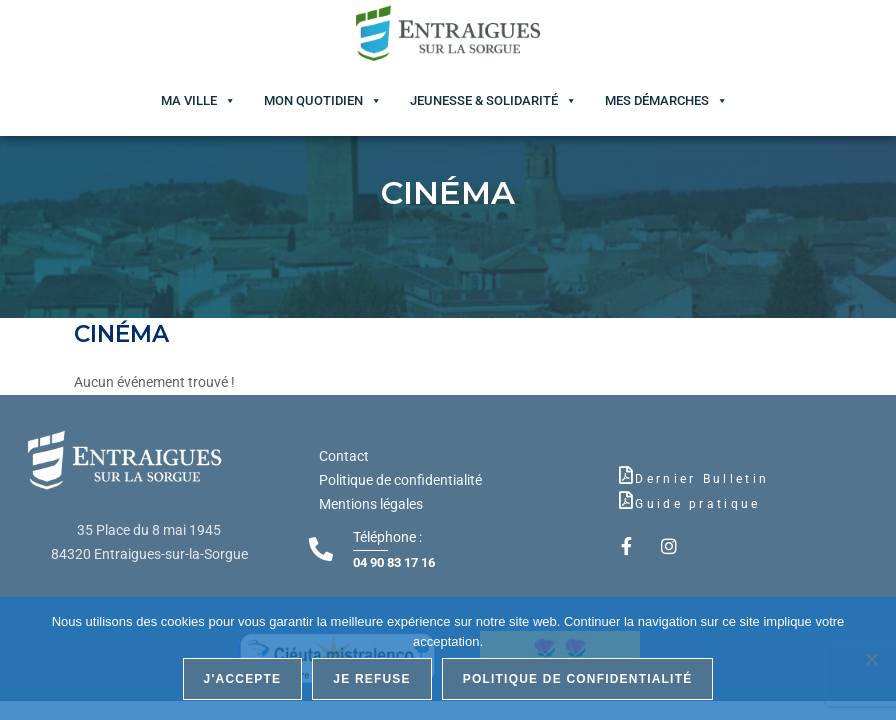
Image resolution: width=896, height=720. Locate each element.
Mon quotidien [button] (313, 100)
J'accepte (243, 679)
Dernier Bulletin (702, 479)
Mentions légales (371, 504)
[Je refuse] (871, 659)
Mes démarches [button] (657, 100)
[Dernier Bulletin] (626, 475)
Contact (344, 456)
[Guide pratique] (626, 500)
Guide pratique (697, 504)
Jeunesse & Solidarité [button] (484, 100)
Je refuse (372, 679)
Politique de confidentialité (400, 480)
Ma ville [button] (189, 100)
